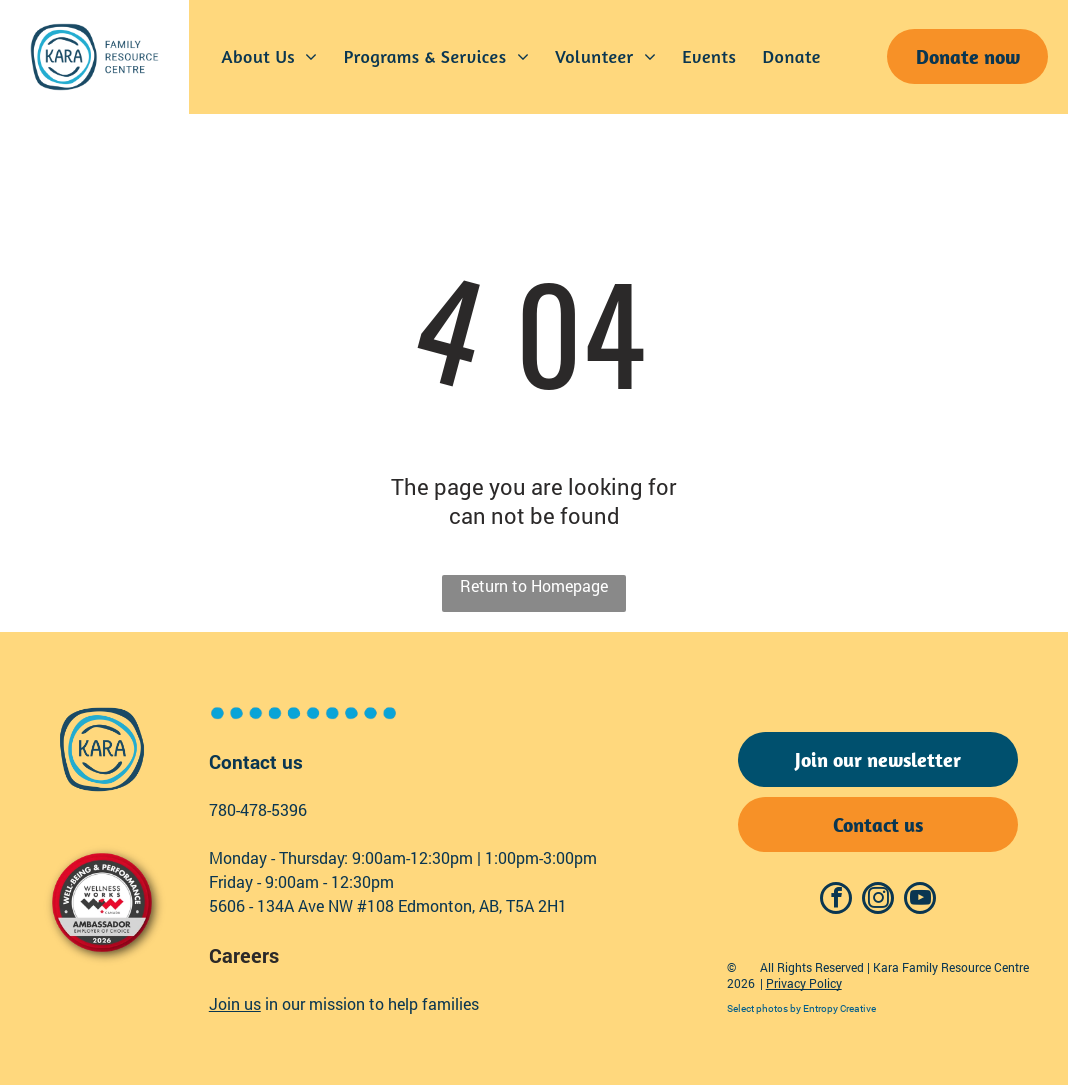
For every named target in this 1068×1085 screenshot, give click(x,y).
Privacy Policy (804, 983)
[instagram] (878, 900)
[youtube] (920, 900)
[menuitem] (270, 56)
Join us (235, 1003)
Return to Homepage (534, 585)
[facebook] (836, 900)
